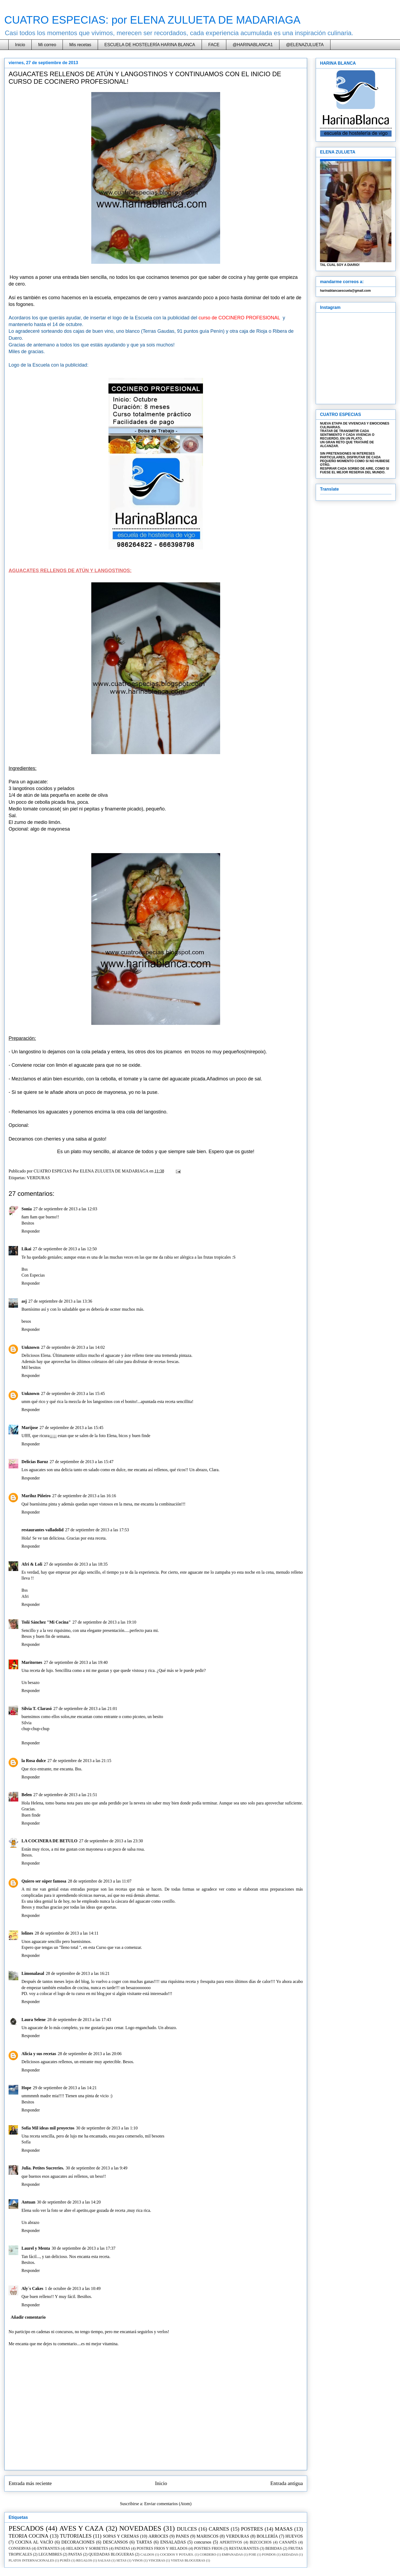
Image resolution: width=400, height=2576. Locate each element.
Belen (26, 1794)
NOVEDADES (140, 2528)
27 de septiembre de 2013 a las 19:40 (76, 1662)
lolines (27, 1933)
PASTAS (75, 2554)
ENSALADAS (173, 2542)
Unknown (30, 1347)
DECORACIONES (78, 2542)
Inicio (20, 44)
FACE (214, 44)
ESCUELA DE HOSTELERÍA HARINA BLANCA (149, 44)
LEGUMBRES (50, 2554)
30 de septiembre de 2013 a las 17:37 (83, 2248)
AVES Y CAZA (81, 2528)
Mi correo (47, 44)
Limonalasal (32, 1973)
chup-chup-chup (35, 1728)
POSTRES (252, 2529)
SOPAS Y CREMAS (121, 2536)
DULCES (187, 2529)
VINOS (137, 2560)
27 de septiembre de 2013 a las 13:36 (60, 1301)
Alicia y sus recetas (38, 2053)
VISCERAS (156, 2560)
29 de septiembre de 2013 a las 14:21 (65, 2087)
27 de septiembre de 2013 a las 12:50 (65, 1249)
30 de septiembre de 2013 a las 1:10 (107, 2128)
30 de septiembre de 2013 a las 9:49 (97, 2168)
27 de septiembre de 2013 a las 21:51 (65, 1794)
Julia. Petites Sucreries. (42, 2168)
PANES (182, 2536)
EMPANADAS (232, 2554)
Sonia (26, 1209)
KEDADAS (290, 2554)
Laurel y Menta (35, 2248)
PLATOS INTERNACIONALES (31, 2560)
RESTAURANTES (244, 2548)
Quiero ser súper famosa (43, 1881)
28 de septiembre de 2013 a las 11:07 (100, 1881)
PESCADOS (26, 2528)
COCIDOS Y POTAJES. (177, 2554)
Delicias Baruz (34, 1461)
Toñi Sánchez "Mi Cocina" (46, 1622)
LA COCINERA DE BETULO (49, 1841)
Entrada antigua (286, 2483)
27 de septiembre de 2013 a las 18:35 (76, 1564)
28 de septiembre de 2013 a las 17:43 (79, 2019)
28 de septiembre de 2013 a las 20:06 (90, 2053)
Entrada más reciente (30, 2483)
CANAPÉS (288, 2542)
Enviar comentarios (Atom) (167, 2503)
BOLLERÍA (267, 2536)
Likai (26, 1249)
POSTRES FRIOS (208, 2548)
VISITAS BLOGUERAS (188, 2560)
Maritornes (31, 1662)
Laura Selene (33, 2019)
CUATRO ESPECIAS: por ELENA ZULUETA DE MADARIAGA (152, 20)
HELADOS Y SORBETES (87, 2548)
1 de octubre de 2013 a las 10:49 (73, 2288)
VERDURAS (38, 1177)
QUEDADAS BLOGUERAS (111, 2554)
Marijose (29, 1427)
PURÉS (65, 2560)
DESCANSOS (115, 2542)
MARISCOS (208, 2536)
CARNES (219, 2529)
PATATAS (122, 2548)
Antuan (28, 2202)
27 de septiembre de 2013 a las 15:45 (73, 1393)
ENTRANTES (48, 2548)
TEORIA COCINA (28, 2536)
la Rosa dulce (33, 1760)
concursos (202, 2542)
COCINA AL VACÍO (34, 2542)
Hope (26, 2087)
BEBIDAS (273, 2548)
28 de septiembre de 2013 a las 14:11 (67, 1933)
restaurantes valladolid (42, 1530)
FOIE (252, 2554)
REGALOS (84, 2560)
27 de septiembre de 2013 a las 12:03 (65, 1209)
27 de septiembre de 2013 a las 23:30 (111, 1841)
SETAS (121, 2560)
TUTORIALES (76, 2536)
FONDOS (269, 2554)
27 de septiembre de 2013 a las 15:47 (82, 1461)
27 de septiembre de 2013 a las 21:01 (85, 1708)
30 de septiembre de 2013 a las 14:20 (69, 2202)
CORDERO (208, 2554)
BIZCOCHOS (261, 2542)
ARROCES (158, 2536)
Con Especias (33, 1275)
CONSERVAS (20, 2548)
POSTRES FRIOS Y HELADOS (162, 2548)
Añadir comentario (28, 2317)
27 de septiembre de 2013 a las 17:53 (97, 1530)
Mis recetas (80, 44)
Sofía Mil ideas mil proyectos (47, 2128)
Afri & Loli (31, 1564)
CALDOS (147, 2554)
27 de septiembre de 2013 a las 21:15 (79, 1760)
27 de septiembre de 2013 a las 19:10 (104, 1622)
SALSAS (104, 2560)
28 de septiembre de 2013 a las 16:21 (78, 1973)
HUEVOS (294, 2536)
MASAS (284, 2529)
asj (24, 1301)
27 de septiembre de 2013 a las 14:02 (73, 1347)
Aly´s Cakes (32, 2288)
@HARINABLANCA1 (253, 44)
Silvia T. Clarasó (36, 1708)
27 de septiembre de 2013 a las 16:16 (84, 1495)
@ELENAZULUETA (304, 44)
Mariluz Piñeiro (36, 1495)
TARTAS (144, 2542)
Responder (30, 1231)
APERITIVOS (231, 2542)
